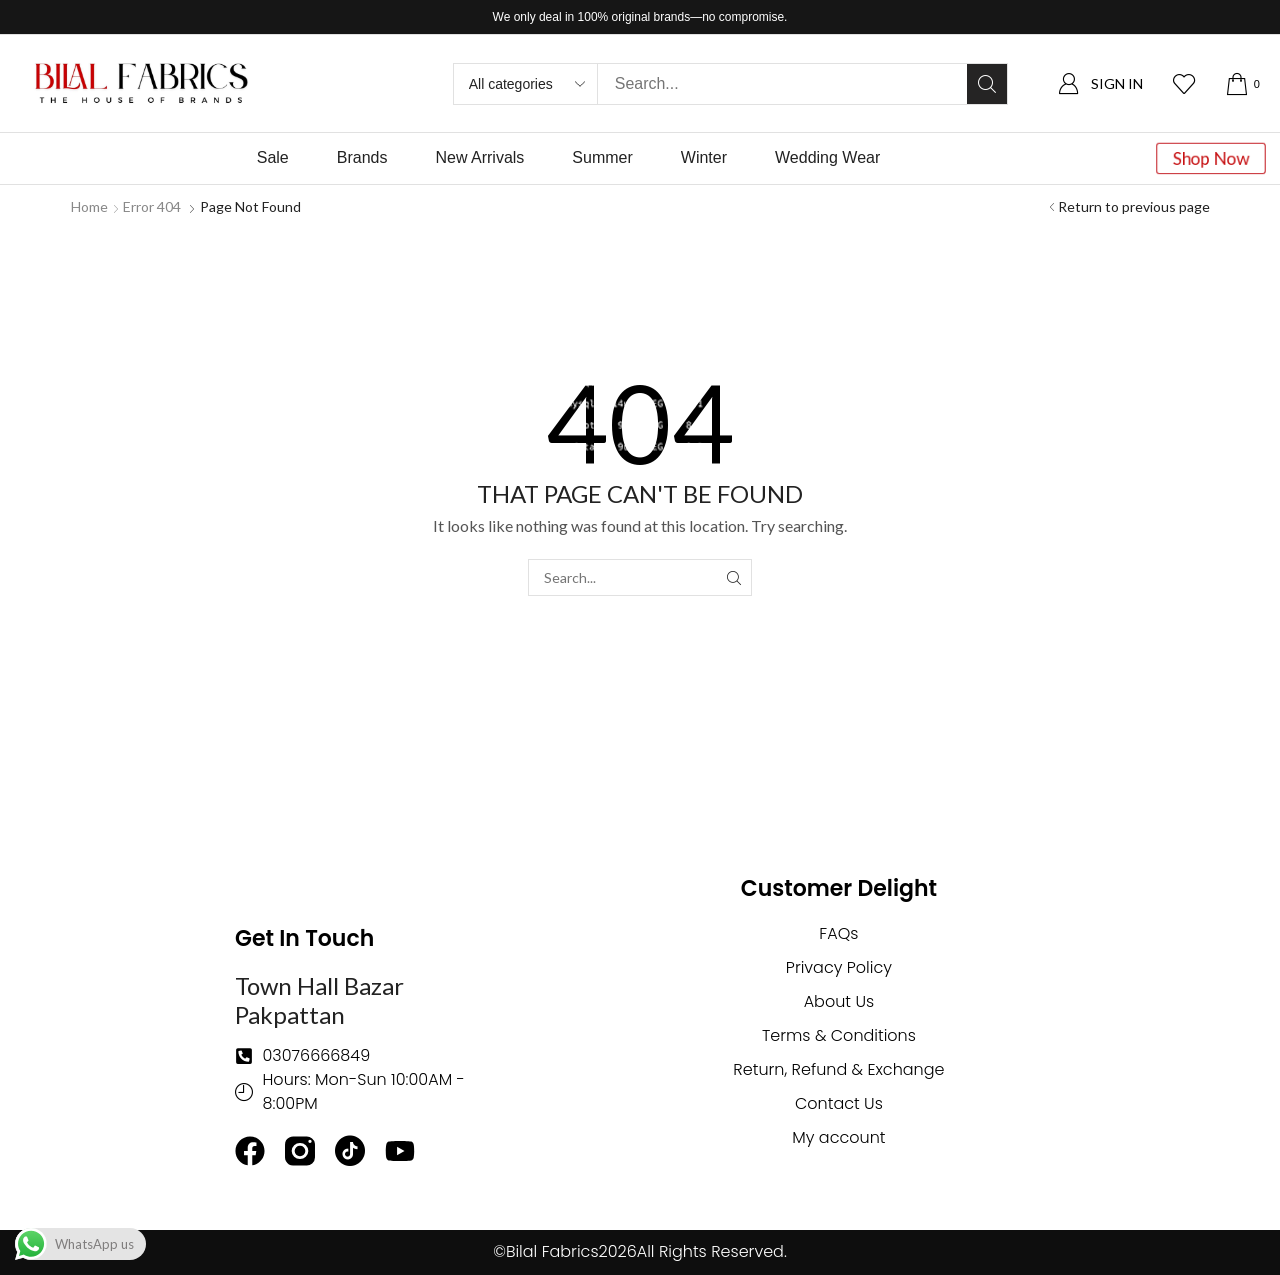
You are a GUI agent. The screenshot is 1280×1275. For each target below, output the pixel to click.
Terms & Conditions (839, 1035)
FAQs (838, 933)
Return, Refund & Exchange (838, 1069)
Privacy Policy (839, 967)
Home (89, 206)
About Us (839, 1001)
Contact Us (839, 1103)
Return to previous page (1134, 206)
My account (838, 1137)
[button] (1100, 83)
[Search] (987, 84)
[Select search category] (526, 84)
